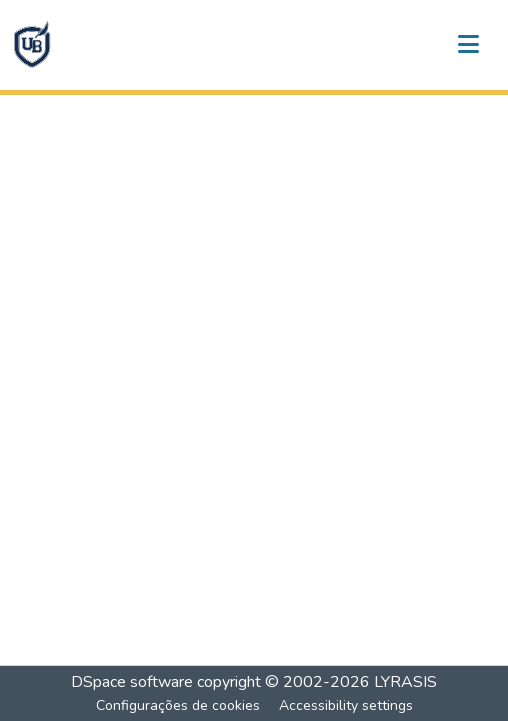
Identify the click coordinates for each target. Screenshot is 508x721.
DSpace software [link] (132, 682)
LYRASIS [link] (405, 682)
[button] (32, 45)
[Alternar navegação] (468, 45)
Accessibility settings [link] (346, 705)
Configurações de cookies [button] (178, 705)
